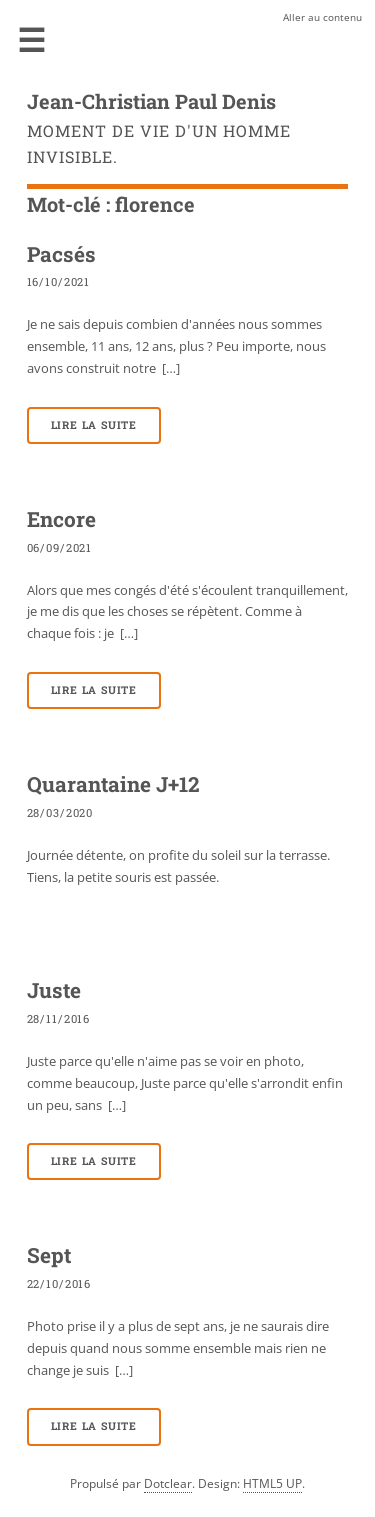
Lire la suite (94, 425)
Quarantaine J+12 (113, 784)
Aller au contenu (322, 17)
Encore (61, 519)
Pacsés (61, 254)
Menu (32, 40)
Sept (49, 1255)
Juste (54, 990)
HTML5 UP (272, 1483)
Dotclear (168, 1483)
